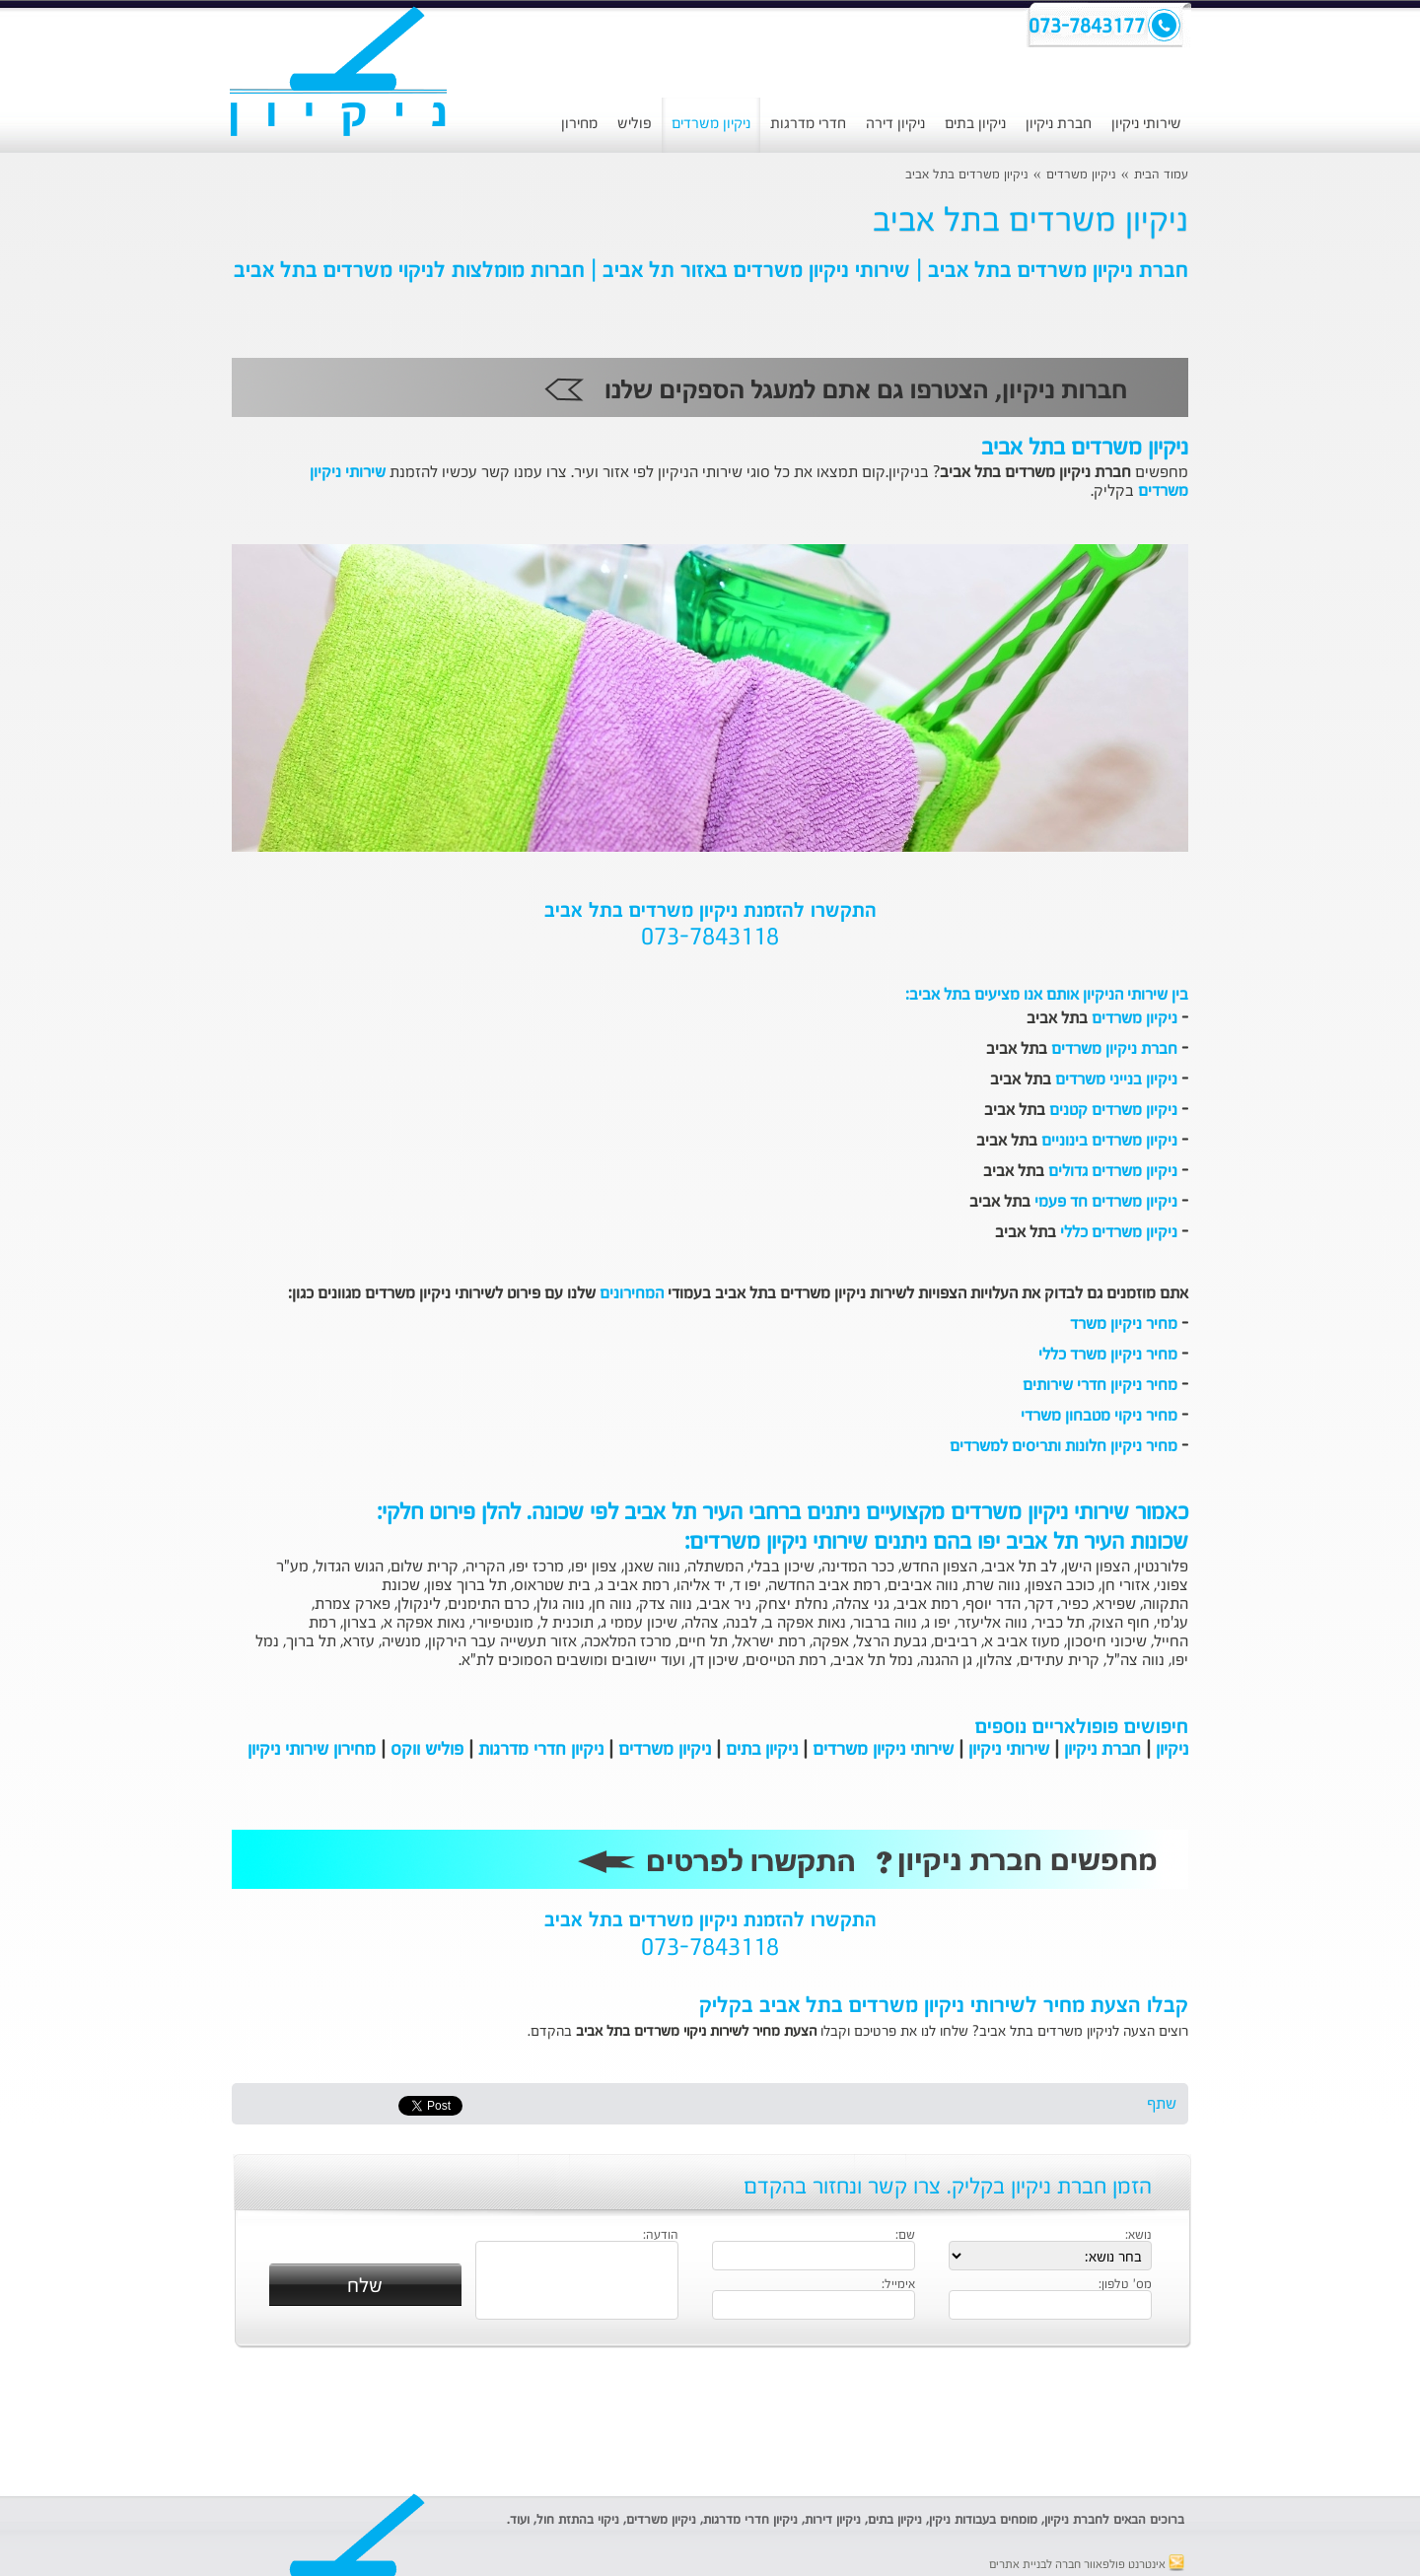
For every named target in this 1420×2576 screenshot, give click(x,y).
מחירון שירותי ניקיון (312, 1750)
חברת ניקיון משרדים (1114, 1050)
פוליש (634, 123)
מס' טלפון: (1125, 2285)
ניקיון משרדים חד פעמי (1105, 1203)
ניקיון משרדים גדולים (1112, 1172)
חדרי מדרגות (808, 123)
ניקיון (1172, 1750)
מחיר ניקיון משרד (1123, 1325)
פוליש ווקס (426, 1750)
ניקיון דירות (833, 2520)
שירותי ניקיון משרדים (883, 1750)
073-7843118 (710, 938)
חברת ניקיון (1059, 123)
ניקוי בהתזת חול (577, 2520)
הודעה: (660, 2236)
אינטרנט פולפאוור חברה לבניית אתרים (1086, 2565)
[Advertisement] (94, 507)
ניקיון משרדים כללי (1118, 1233)
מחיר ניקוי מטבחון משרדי (1099, 1416)
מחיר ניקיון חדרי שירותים (1100, 1386)
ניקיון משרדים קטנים (1113, 1111)
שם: (905, 2236)
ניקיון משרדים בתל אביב (967, 175)
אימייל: (898, 2285)
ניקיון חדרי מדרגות (541, 1750)
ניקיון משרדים (711, 123)
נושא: (1138, 2236)
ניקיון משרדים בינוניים (1109, 1141)
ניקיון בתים (975, 123)
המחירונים (632, 1294)
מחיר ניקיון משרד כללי (1107, 1355)
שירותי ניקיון (1146, 123)
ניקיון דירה (895, 123)
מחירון (579, 123)
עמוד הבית (1161, 175)
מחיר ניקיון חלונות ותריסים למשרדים (1063, 1447)
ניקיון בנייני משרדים (1116, 1080)
